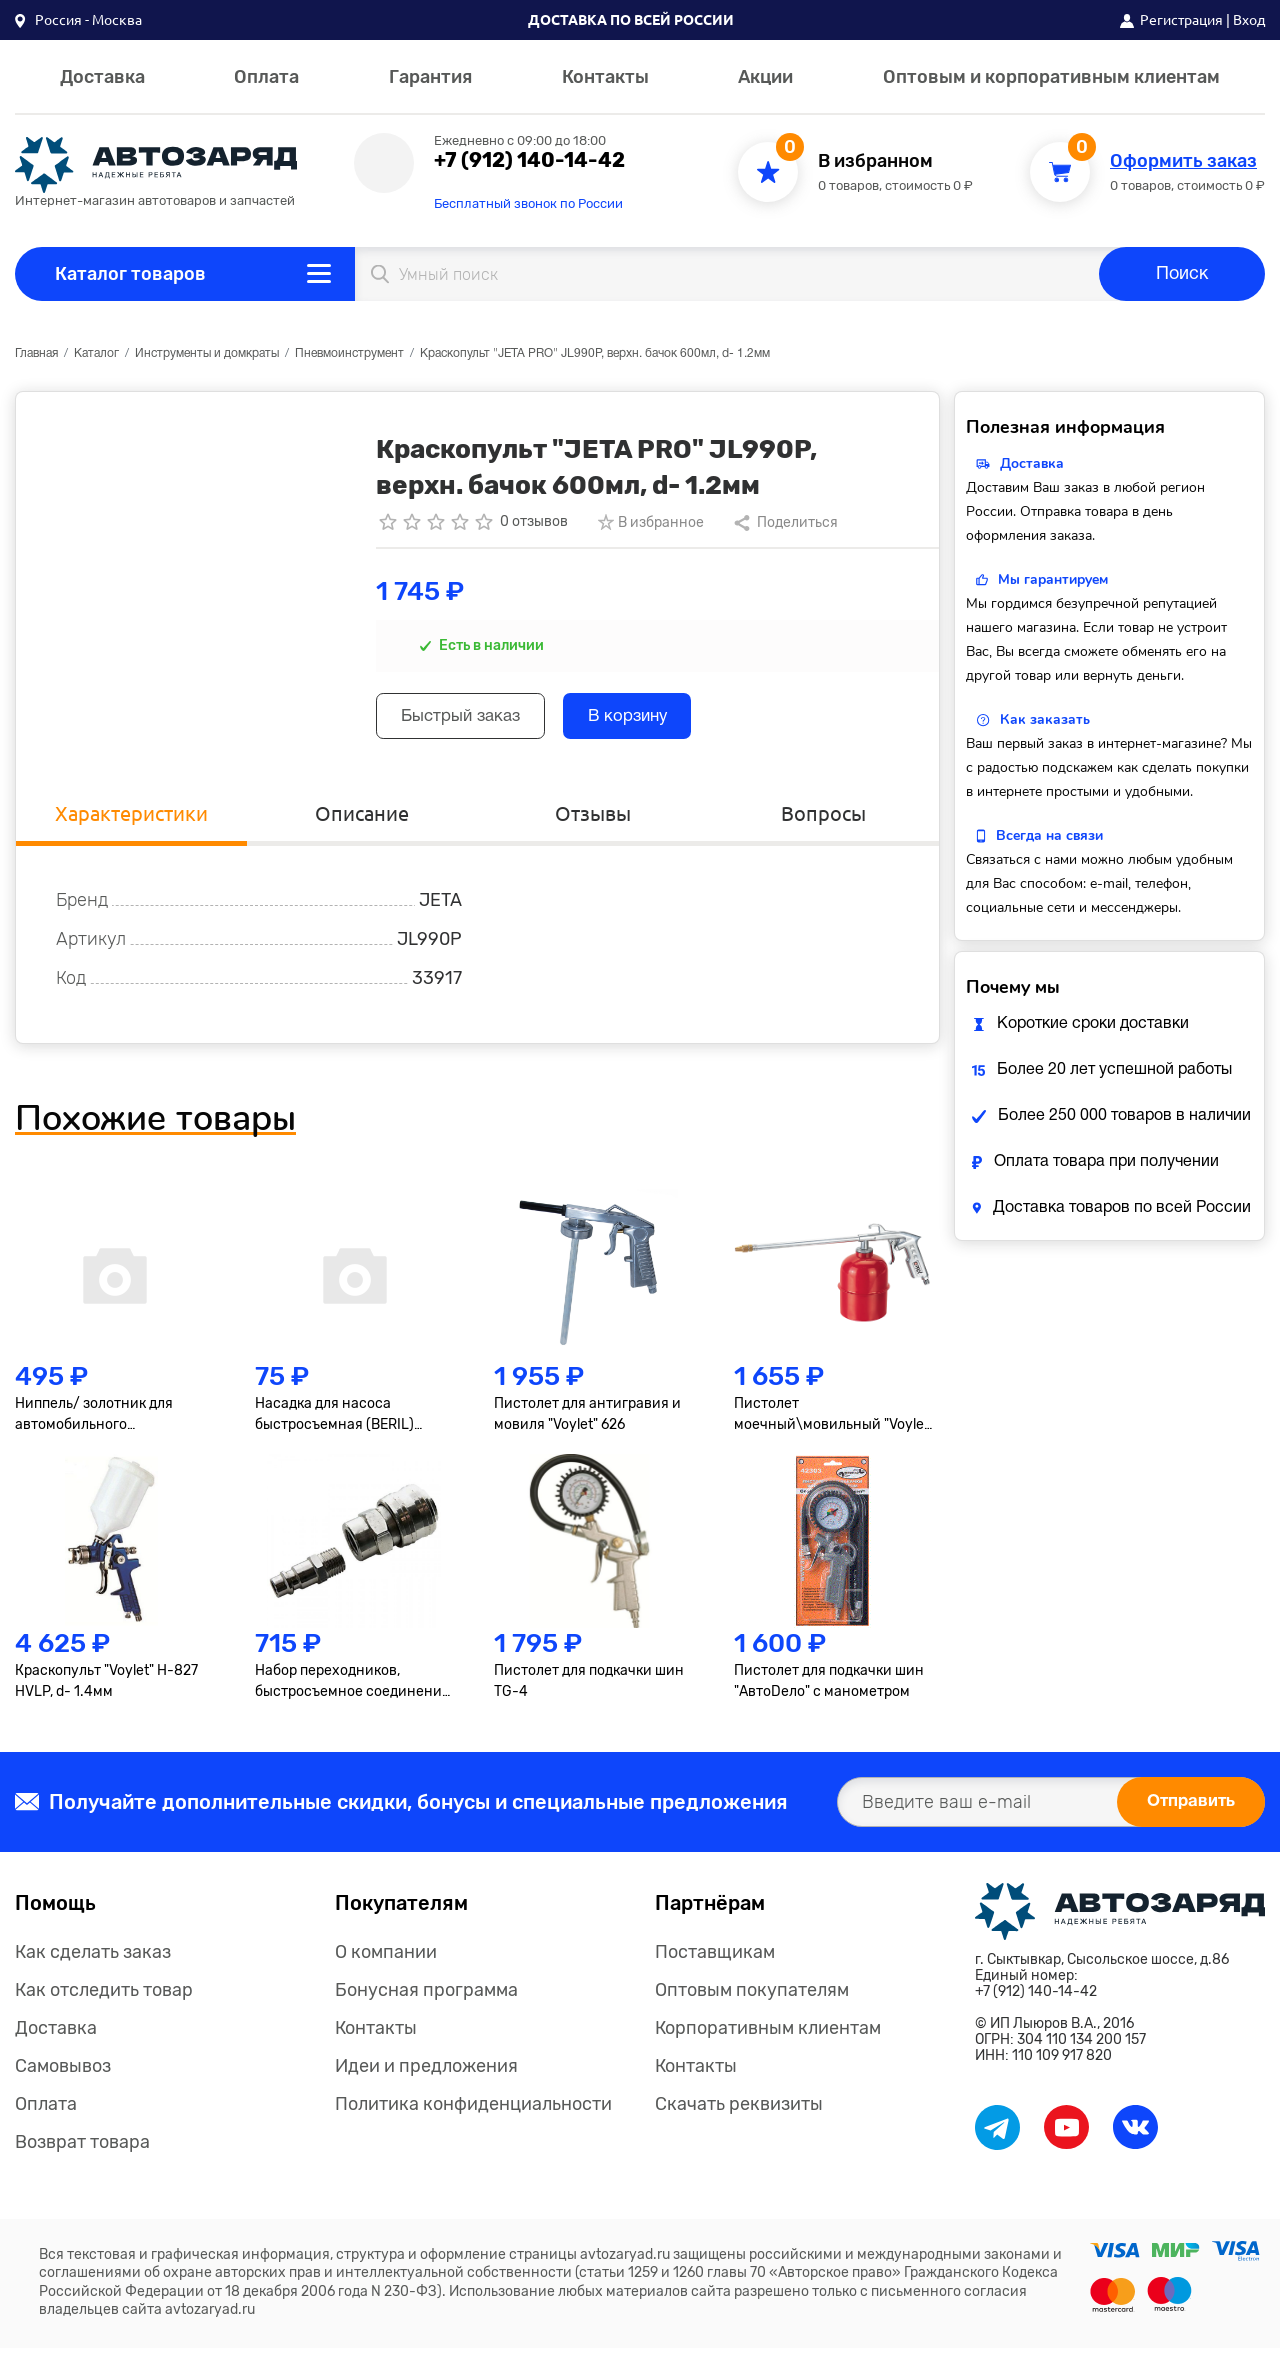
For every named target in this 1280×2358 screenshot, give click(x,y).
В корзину (658, 719)
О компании (386, 1962)
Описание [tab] (362, 820)
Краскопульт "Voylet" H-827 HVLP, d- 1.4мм (106, 1691)
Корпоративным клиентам (768, 2038)
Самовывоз (63, 2076)
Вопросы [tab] (823, 820)
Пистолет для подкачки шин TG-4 (589, 1691)
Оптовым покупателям (752, 2000)
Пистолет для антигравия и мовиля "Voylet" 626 (587, 1424)
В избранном (875, 161)
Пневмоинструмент (349, 353)
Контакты (605, 77)
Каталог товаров (130, 274)
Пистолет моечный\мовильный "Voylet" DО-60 (834, 1425)
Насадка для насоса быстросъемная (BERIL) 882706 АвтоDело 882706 (341, 1425)
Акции (765, 77)
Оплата (266, 77)
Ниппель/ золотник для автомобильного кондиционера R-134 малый (109, 1425)
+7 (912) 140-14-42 (529, 160)
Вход (1249, 20)
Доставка (102, 77)
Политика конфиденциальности (473, 2114)
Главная (36, 353)
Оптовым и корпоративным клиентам (1051, 77)
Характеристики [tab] (131, 820)
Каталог (96, 353)
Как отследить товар (104, 2000)
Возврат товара (82, 2152)
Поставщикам (715, 1962)
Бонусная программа (426, 2000)
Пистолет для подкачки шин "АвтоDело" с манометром (829, 1691)
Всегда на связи (1049, 835)
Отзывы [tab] (593, 820)
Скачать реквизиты (739, 2114)
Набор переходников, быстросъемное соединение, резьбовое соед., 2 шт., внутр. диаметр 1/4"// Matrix (354, 1692)
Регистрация (1181, 20)
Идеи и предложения (426, 2076)
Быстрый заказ (471, 719)
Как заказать (1045, 719)
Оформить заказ (1183, 161)
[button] (78, 20)
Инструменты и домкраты (207, 353)
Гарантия (430, 77)
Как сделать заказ (93, 1962)
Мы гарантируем (1053, 579)
